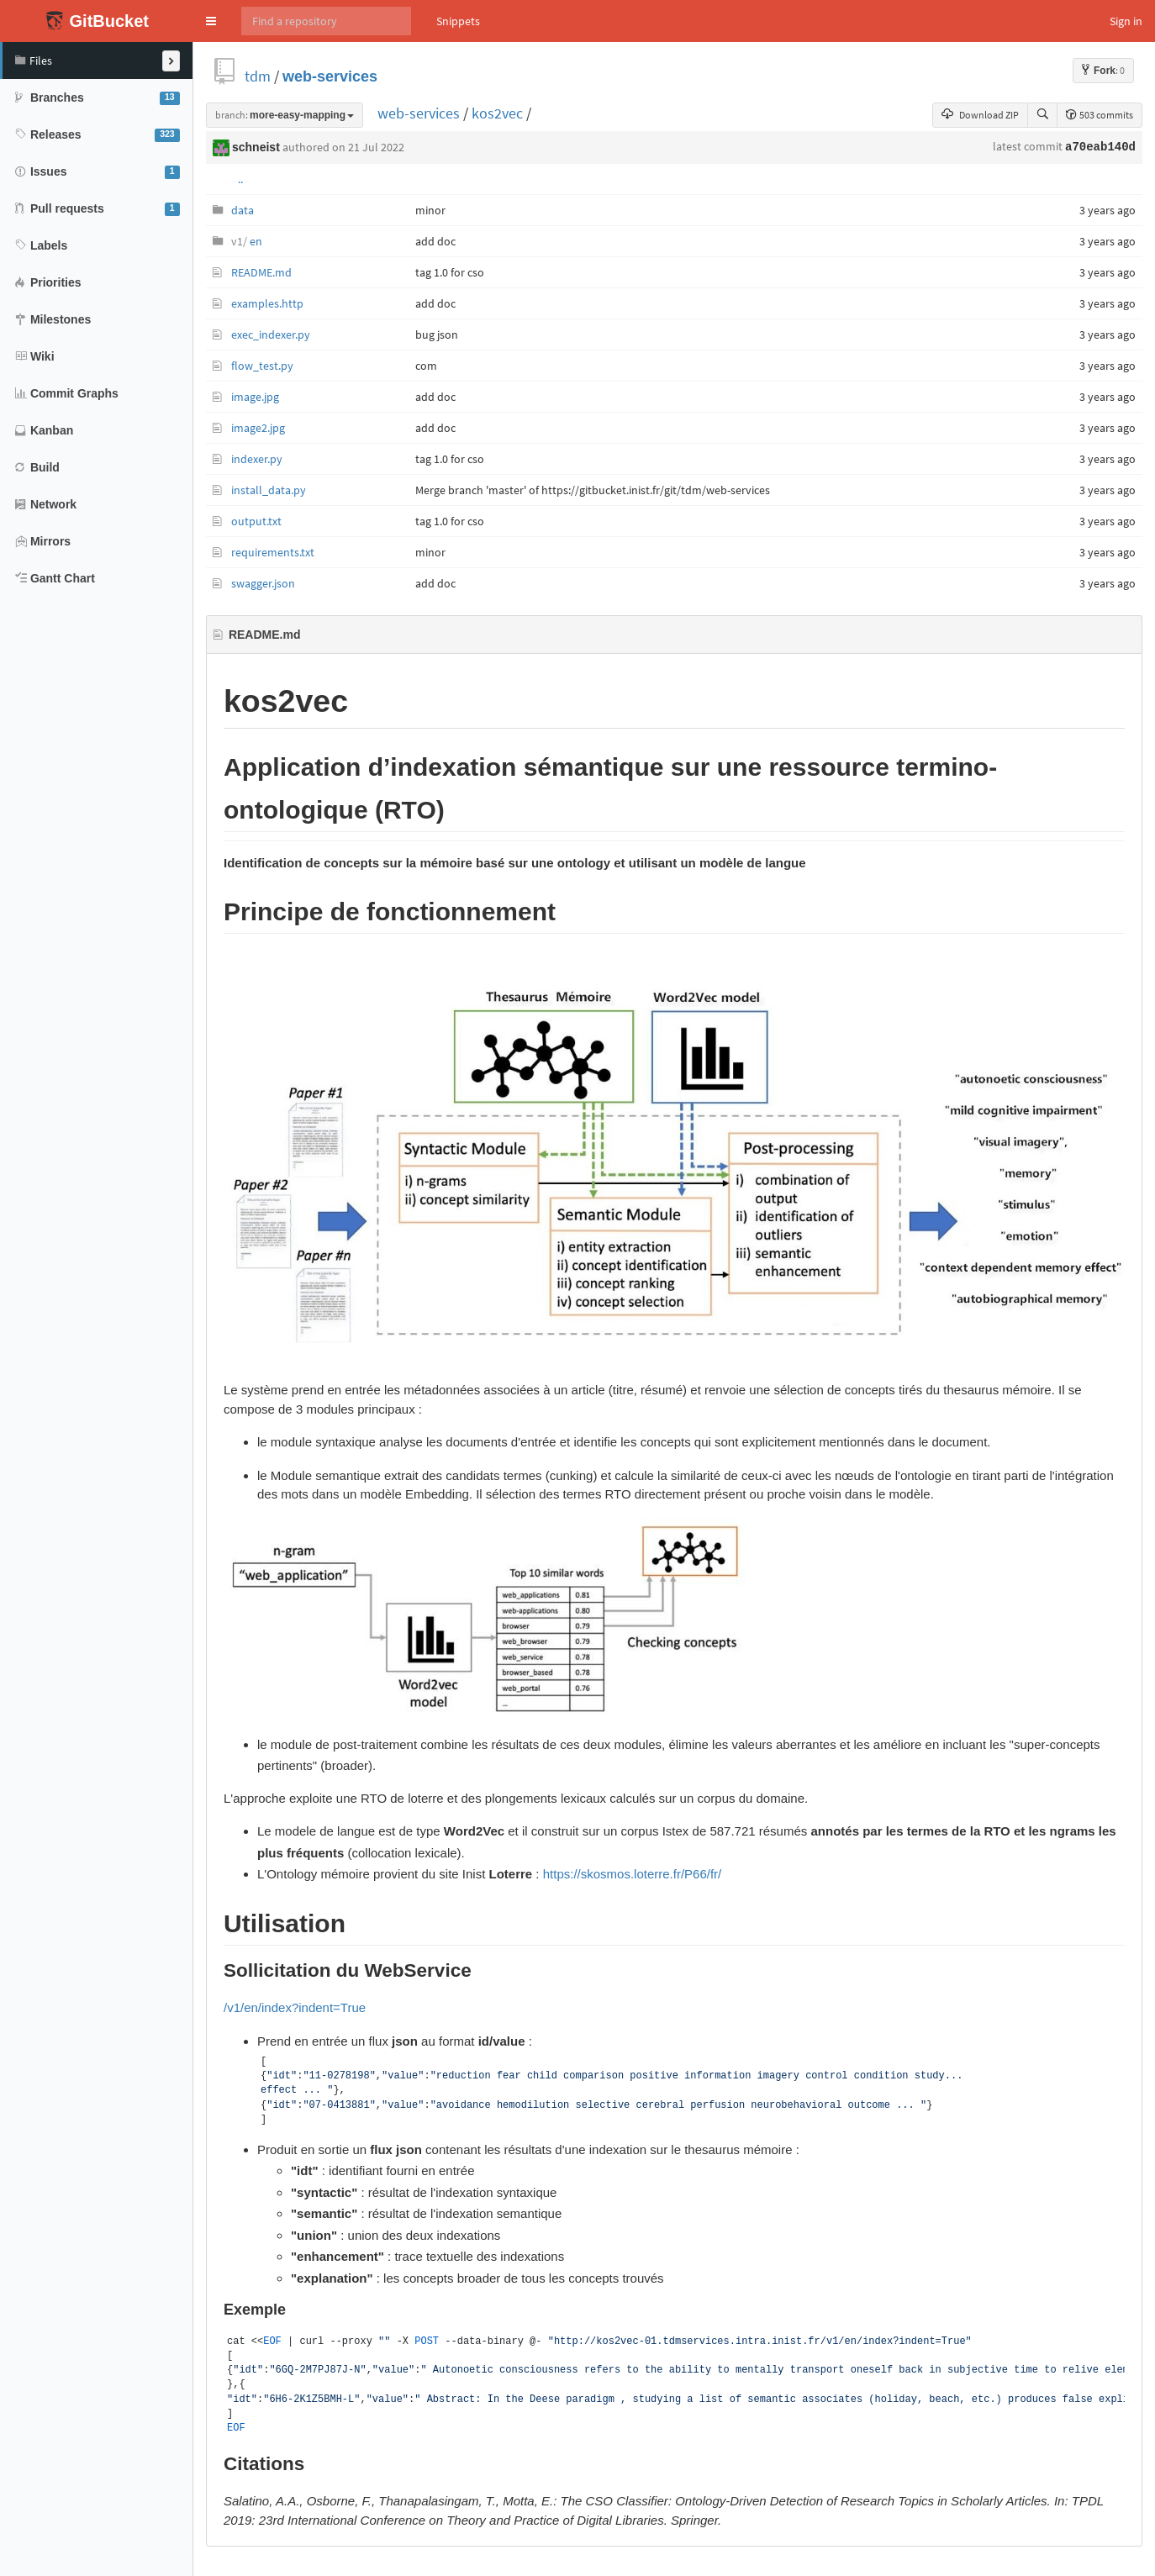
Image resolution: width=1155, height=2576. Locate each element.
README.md (261, 272)
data (242, 210)
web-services (329, 76)
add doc (435, 241)
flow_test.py (262, 365)
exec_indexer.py (270, 334)
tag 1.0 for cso (449, 272)
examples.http (267, 303)
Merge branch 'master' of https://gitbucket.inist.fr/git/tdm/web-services (592, 490)
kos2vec (497, 113)
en (246, 241)
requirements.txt (272, 552)
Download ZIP (980, 114)
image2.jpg (258, 427)
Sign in (1126, 21)
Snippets (458, 21)
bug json (436, 334)
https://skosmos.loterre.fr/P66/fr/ (632, 1874)
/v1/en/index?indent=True (295, 2007)
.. (240, 179)
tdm (258, 76)
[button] (211, 21)
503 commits (1099, 114)
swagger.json (263, 583)
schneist (256, 147)
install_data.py (268, 490)
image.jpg (255, 396)
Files (33, 60)
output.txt (256, 521)
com (426, 365)
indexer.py (256, 458)
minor (430, 210)
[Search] (326, 21)
